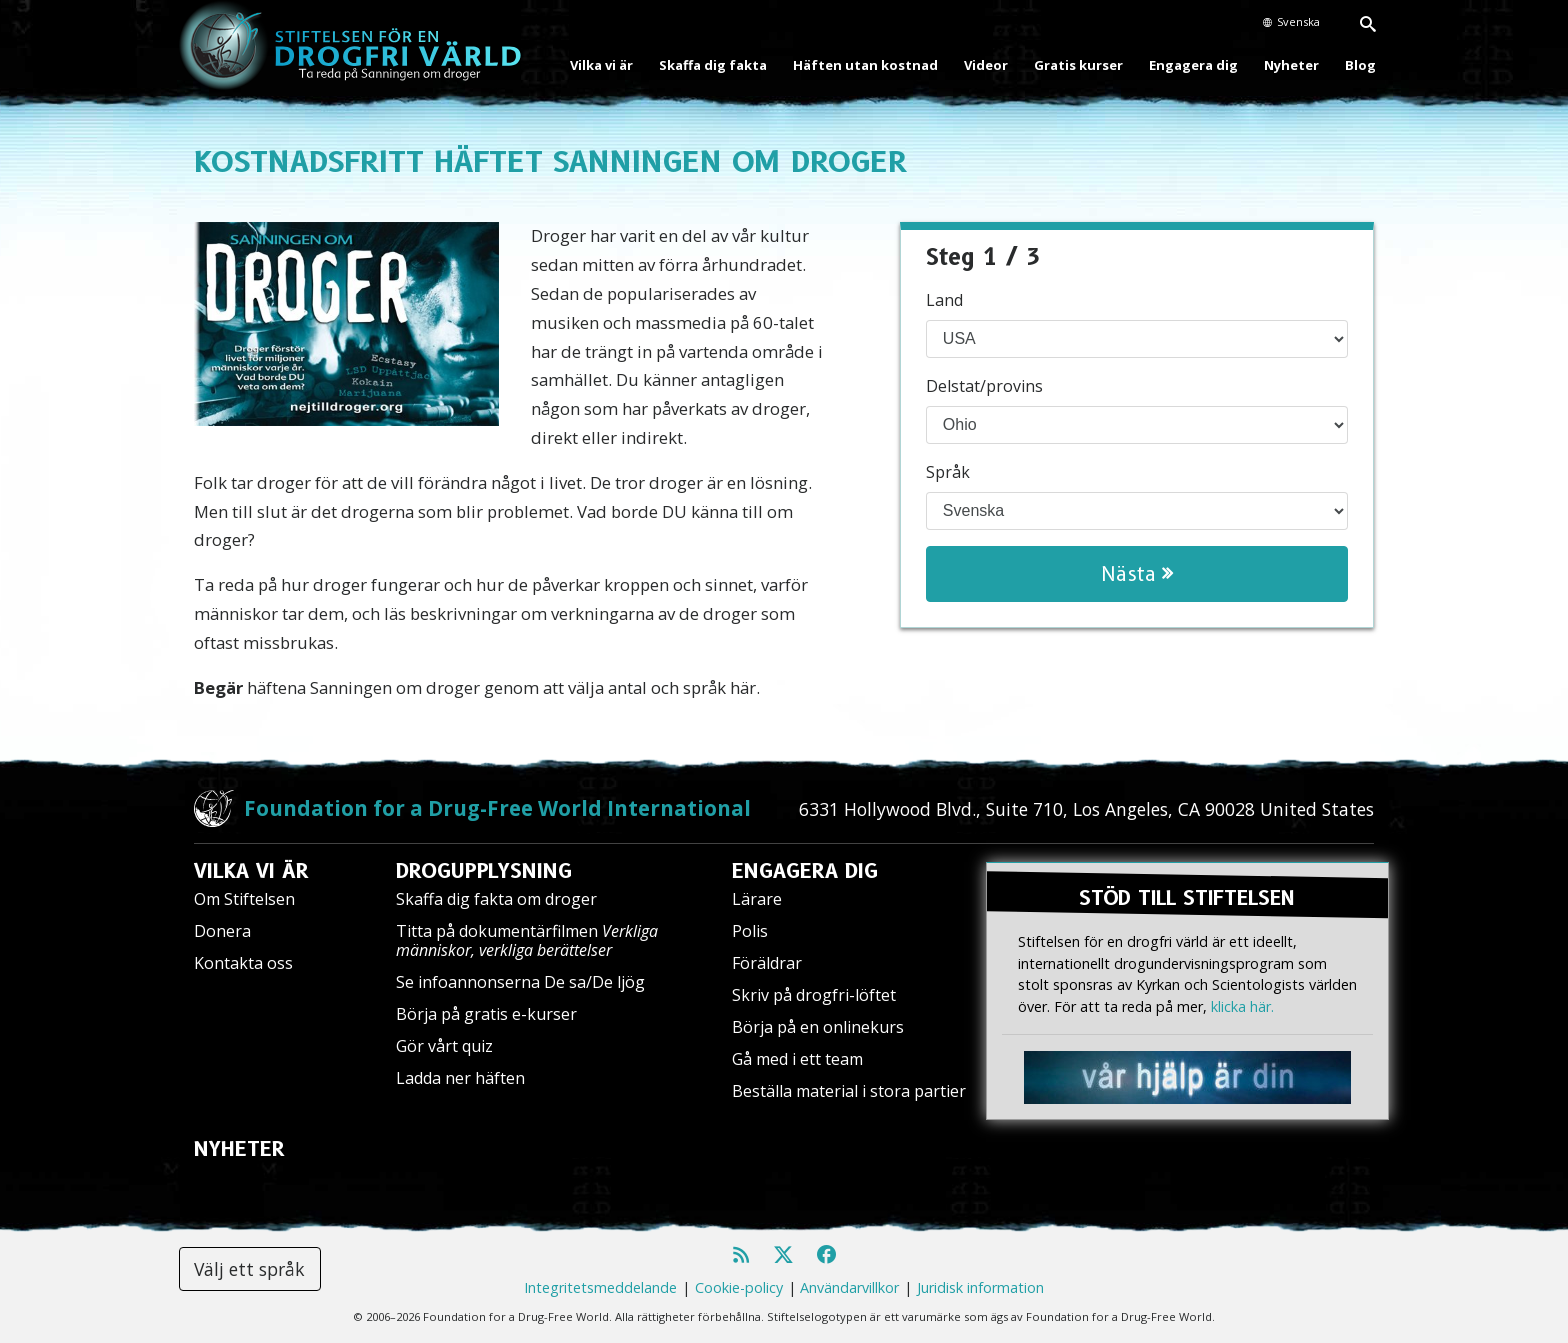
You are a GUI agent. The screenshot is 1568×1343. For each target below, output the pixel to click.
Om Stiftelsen (244, 899)
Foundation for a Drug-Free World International (497, 808)
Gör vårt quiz (444, 1046)
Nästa (1137, 574)
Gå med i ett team (797, 1059)
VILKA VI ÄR (251, 871)
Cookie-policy (739, 1287)
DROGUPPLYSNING (484, 871)
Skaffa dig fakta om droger (496, 899)
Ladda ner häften (460, 1078)
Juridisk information (980, 1287)
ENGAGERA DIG (805, 871)
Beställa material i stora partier (849, 1091)
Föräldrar (767, 963)
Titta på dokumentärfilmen (527, 940)
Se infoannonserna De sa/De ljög (520, 982)
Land (944, 300)
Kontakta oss (243, 963)
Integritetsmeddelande (600, 1287)
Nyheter (1291, 65)
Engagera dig (1193, 65)
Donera (222, 931)
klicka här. (1242, 1004)
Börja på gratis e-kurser (486, 1014)
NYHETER (239, 1149)
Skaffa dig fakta (713, 65)
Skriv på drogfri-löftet (814, 995)
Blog (1360, 65)
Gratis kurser (1078, 65)
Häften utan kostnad (865, 65)
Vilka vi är (601, 65)
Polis (750, 931)
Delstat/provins (984, 386)
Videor (986, 65)
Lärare (757, 899)
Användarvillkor (849, 1287)
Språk (948, 472)
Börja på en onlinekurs (818, 1027)
